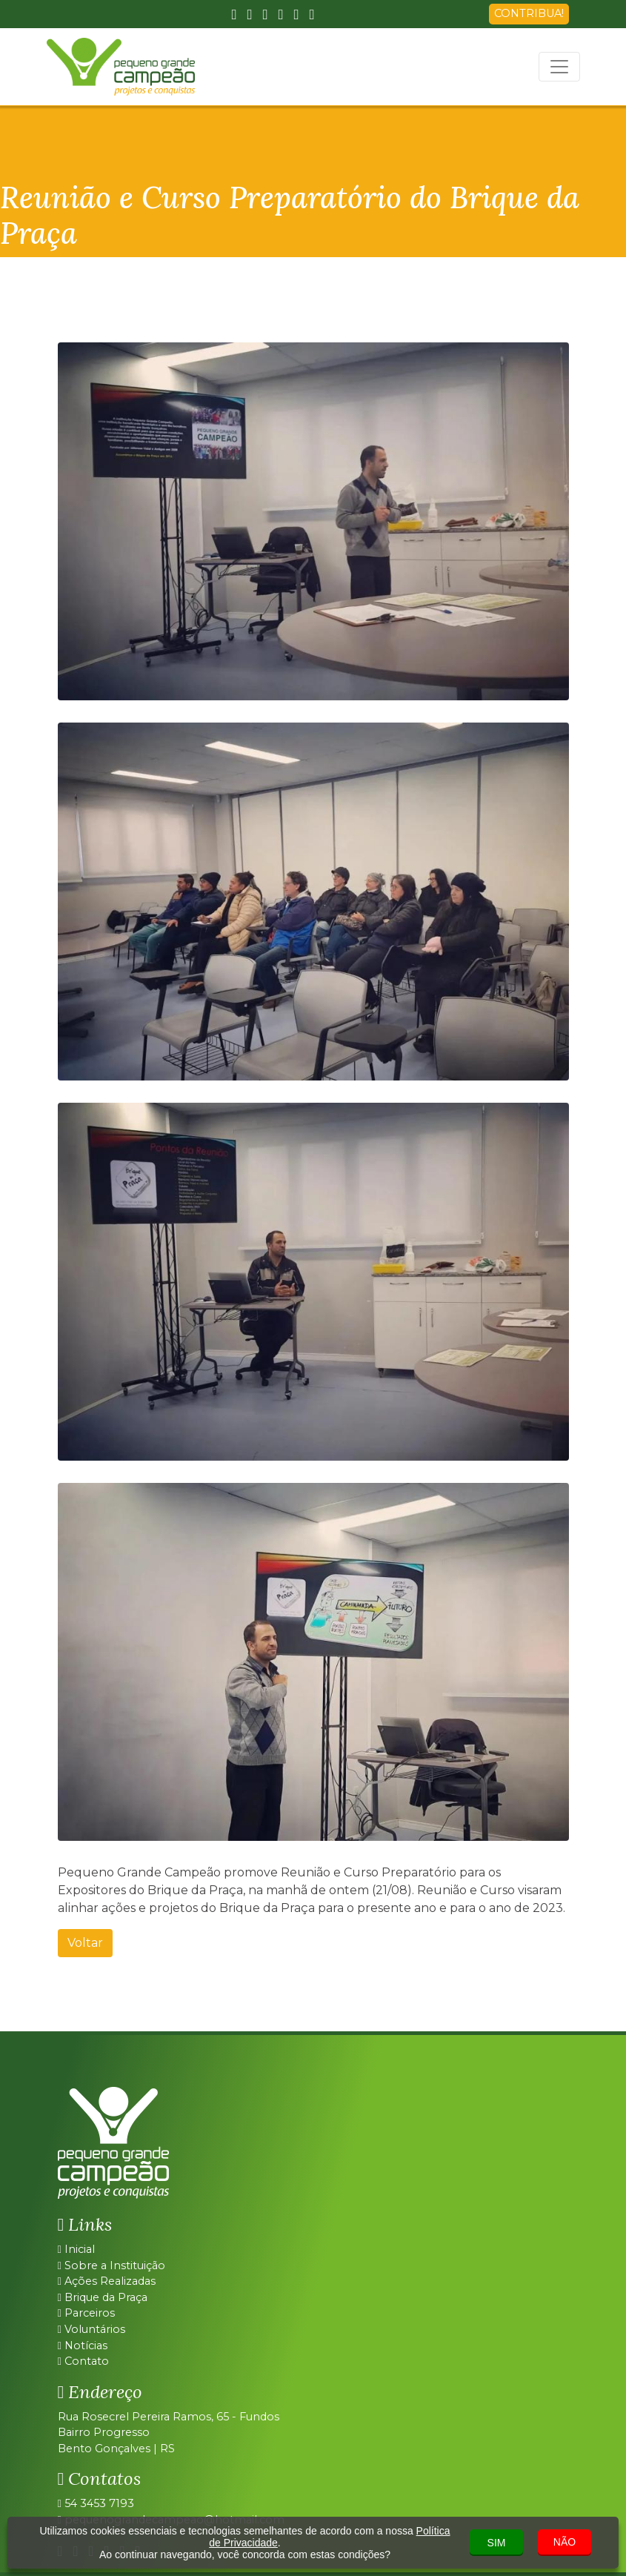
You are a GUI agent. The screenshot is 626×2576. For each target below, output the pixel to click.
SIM (496, 2543)
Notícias (82, 2345)
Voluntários (91, 2329)
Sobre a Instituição (111, 2265)
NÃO (564, 2542)
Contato (83, 2361)
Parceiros (86, 2313)
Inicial (76, 2249)
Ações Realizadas (107, 2281)
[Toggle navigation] (559, 67)
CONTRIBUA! (529, 13)
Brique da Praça (102, 2297)
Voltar (85, 1943)
